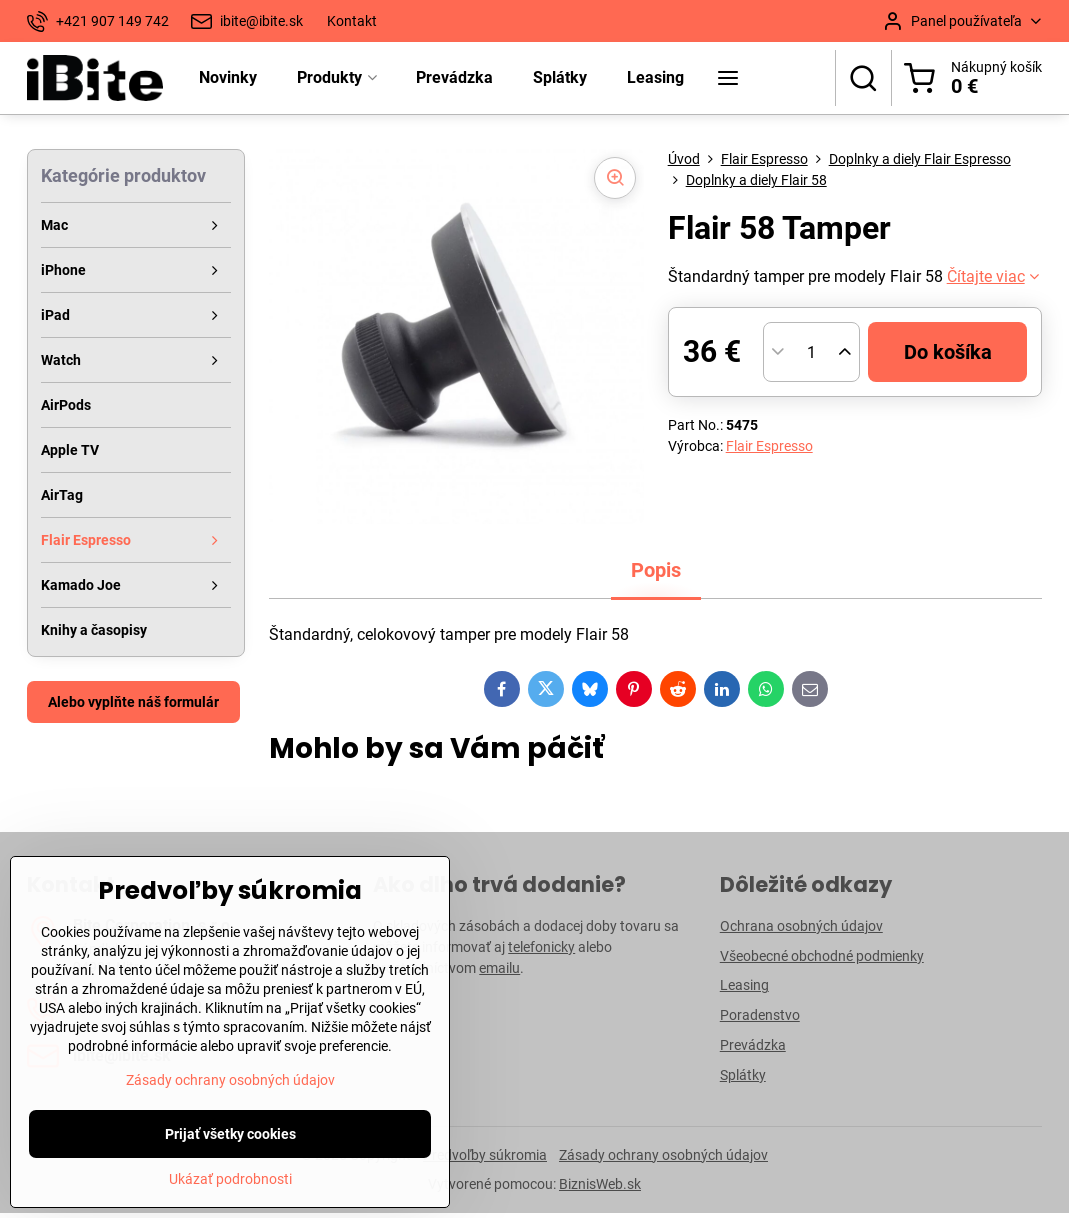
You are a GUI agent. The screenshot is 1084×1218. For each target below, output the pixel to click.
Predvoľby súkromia (485, 1155)
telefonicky (541, 947)
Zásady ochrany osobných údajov (663, 1155)
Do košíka (948, 352)
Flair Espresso (769, 446)
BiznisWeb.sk (600, 1184)
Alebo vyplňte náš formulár (133, 702)
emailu (499, 968)
